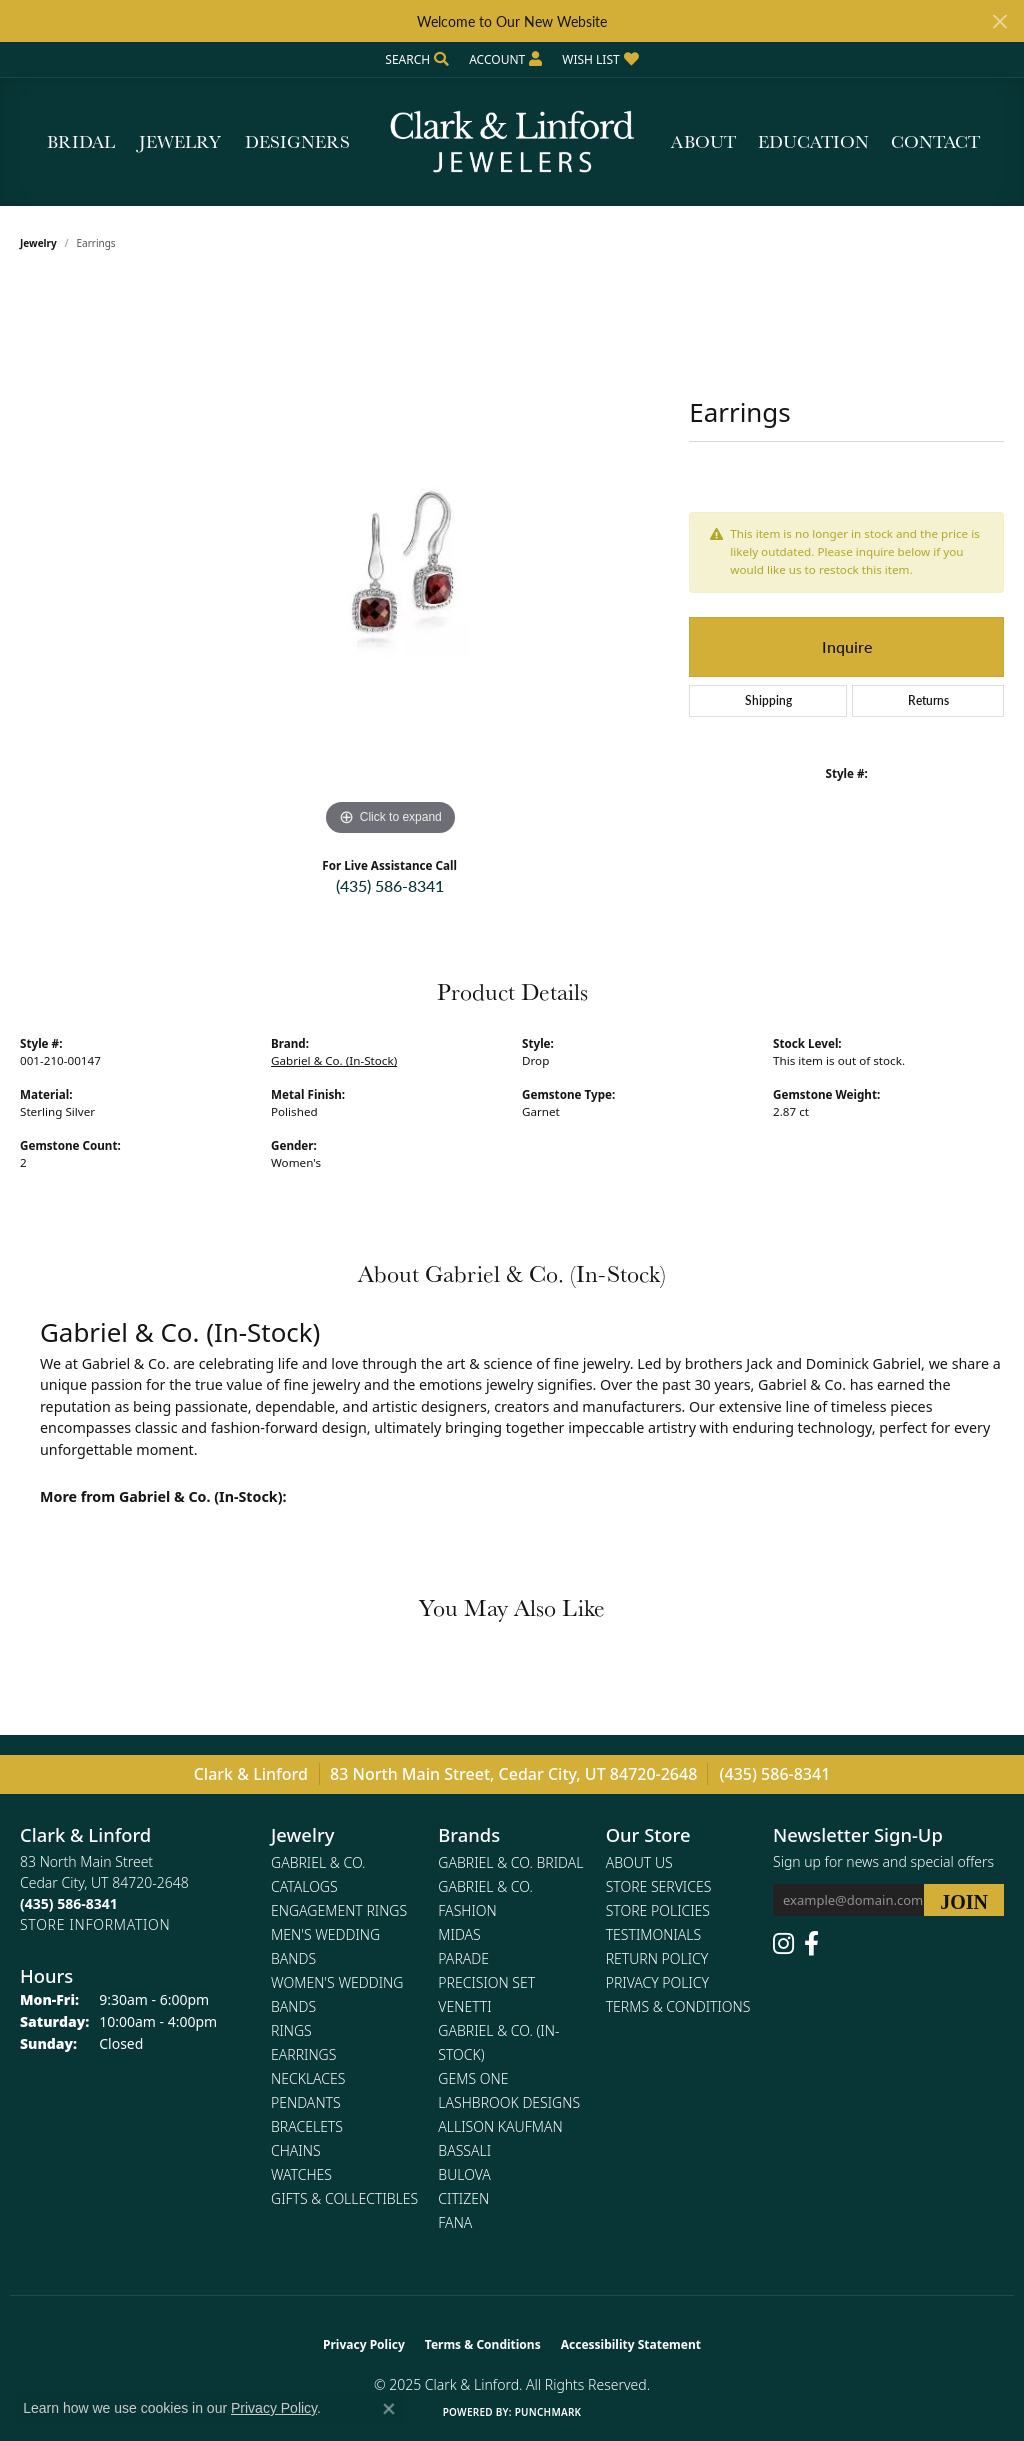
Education (813, 141)
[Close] (999, 21)
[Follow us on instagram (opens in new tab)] (783, 1944)
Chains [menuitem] (296, 2150)
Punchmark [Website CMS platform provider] (548, 2412)
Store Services (659, 1886)
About (703, 141)
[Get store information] (95, 1924)
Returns (928, 700)
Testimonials (653, 1934)
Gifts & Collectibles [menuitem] (344, 2198)
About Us (639, 1862)
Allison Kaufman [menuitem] (500, 2126)
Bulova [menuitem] (464, 2174)
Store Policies (658, 1910)
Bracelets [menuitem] (307, 2126)
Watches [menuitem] (301, 2174)
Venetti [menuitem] (464, 2006)
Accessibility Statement (631, 2344)
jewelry (38, 243)
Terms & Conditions (678, 2006)
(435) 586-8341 (390, 885)
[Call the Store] (69, 1903)
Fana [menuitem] (455, 2222)
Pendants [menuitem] (306, 2102)
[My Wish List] (600, 59)
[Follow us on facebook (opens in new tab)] (811, 1944)
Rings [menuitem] (291, 2030)
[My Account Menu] (505, 59)
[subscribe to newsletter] (964, 1900)
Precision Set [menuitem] (486, 1982)
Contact (935, 141)
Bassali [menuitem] (464, 2150)
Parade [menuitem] (463, 1958)
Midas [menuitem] (459, 1934)
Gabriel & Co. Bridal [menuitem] (510, 1862)
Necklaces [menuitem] (308, 2078)
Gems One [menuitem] (473, 2078)
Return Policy (657, 1958)
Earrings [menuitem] (303, 2054)
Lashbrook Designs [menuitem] (509, 2102)
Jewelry (180, 141)
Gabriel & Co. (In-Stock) (334, 1060)
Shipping (768, 700)
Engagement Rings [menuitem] (339, 1910)
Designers (297, 141)
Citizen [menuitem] (463, 2198)
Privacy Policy (657, 1982)
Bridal (81, 141)
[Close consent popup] (389, 2409)
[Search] (417, 59)
